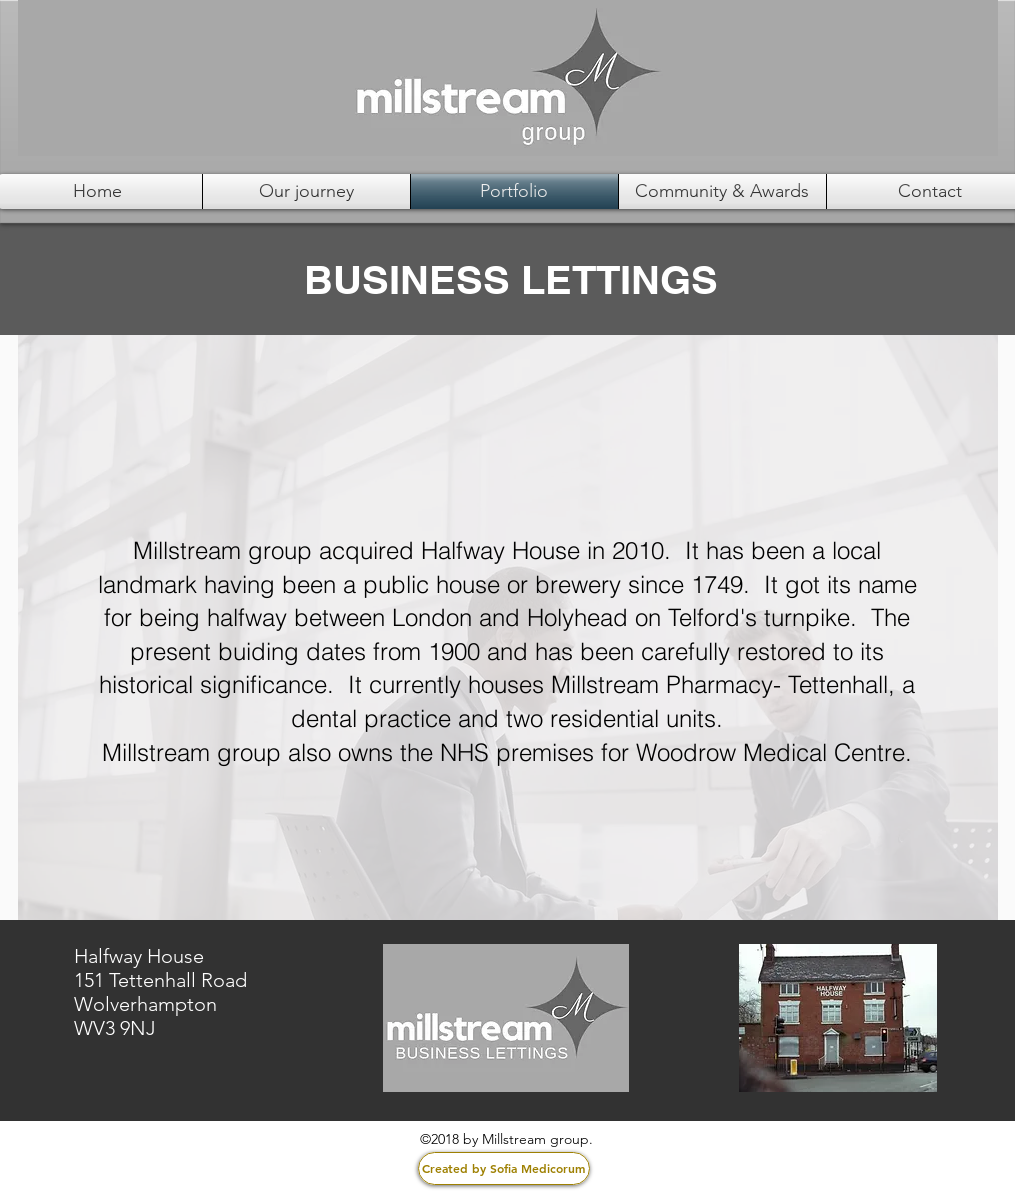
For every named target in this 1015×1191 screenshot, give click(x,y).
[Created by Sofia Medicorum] (504, 1168)
